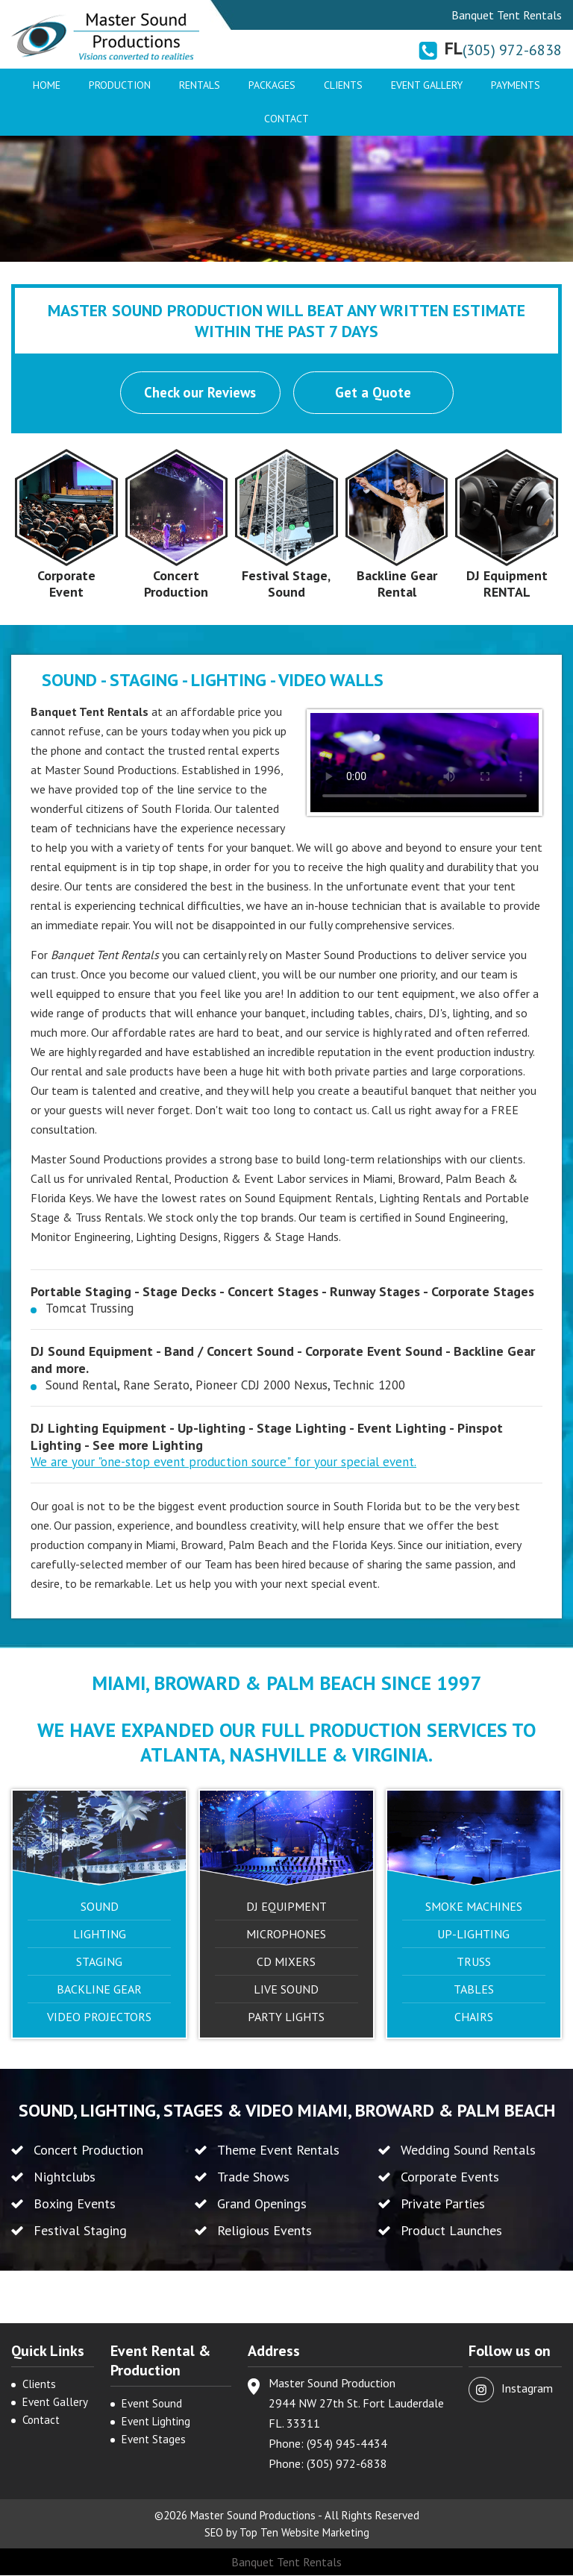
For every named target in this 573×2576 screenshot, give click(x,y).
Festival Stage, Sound (286, 584)
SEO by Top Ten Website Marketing (287, 2533)
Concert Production (176, 584)
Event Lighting (156, 2422)
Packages (271, 85)
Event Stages (154, 2440)
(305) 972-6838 (512, 50)
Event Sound (152, 2404)
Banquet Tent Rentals (286, 2562)
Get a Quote (373, 393)
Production (120, 85)
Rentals (199, 85)
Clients (343, 85)
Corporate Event (66, 584)
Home (46, 85)
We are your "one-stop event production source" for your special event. (223, 1462)
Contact (286, 118)
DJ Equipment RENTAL (507, 584)
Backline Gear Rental (396, 584)
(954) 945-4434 (347, 2444)
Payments (515, 85)
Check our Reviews (200, 393)
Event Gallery (427, 85)
